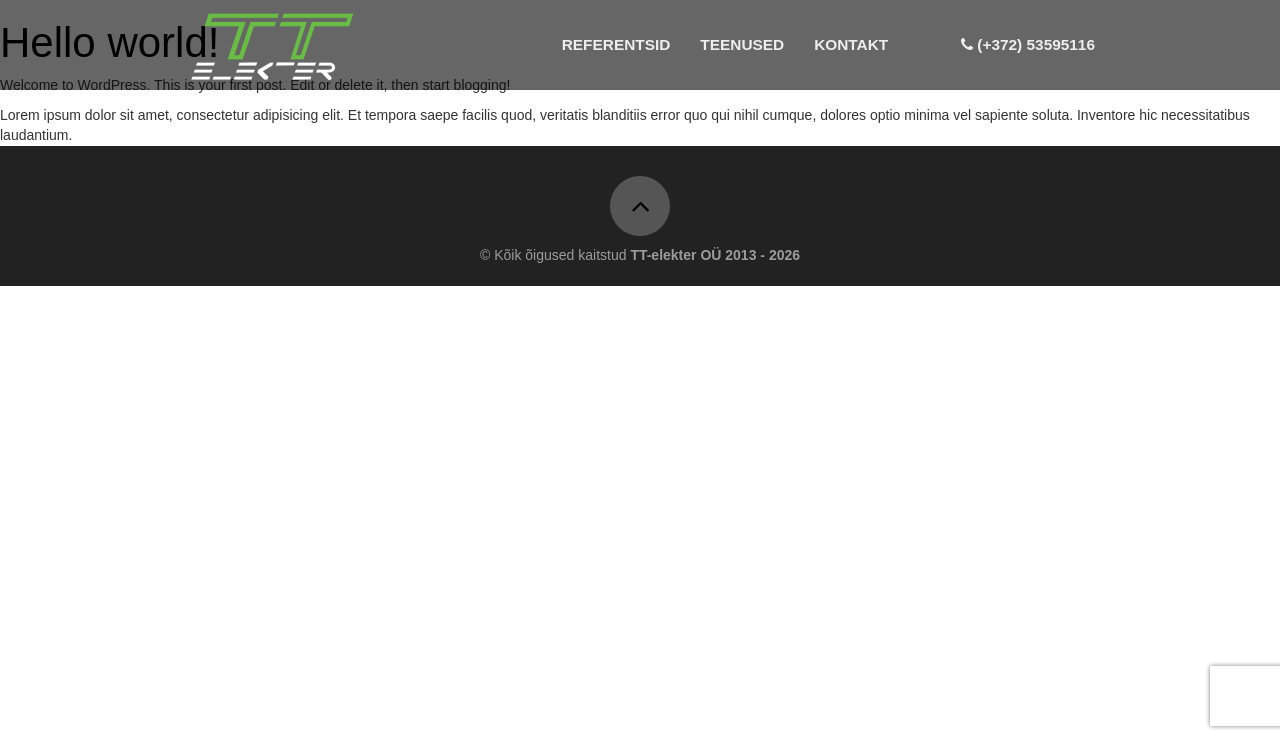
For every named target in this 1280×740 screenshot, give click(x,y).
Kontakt (851, 44)
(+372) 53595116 (1028, 44)
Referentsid (616, 44)
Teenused (742, 44)
